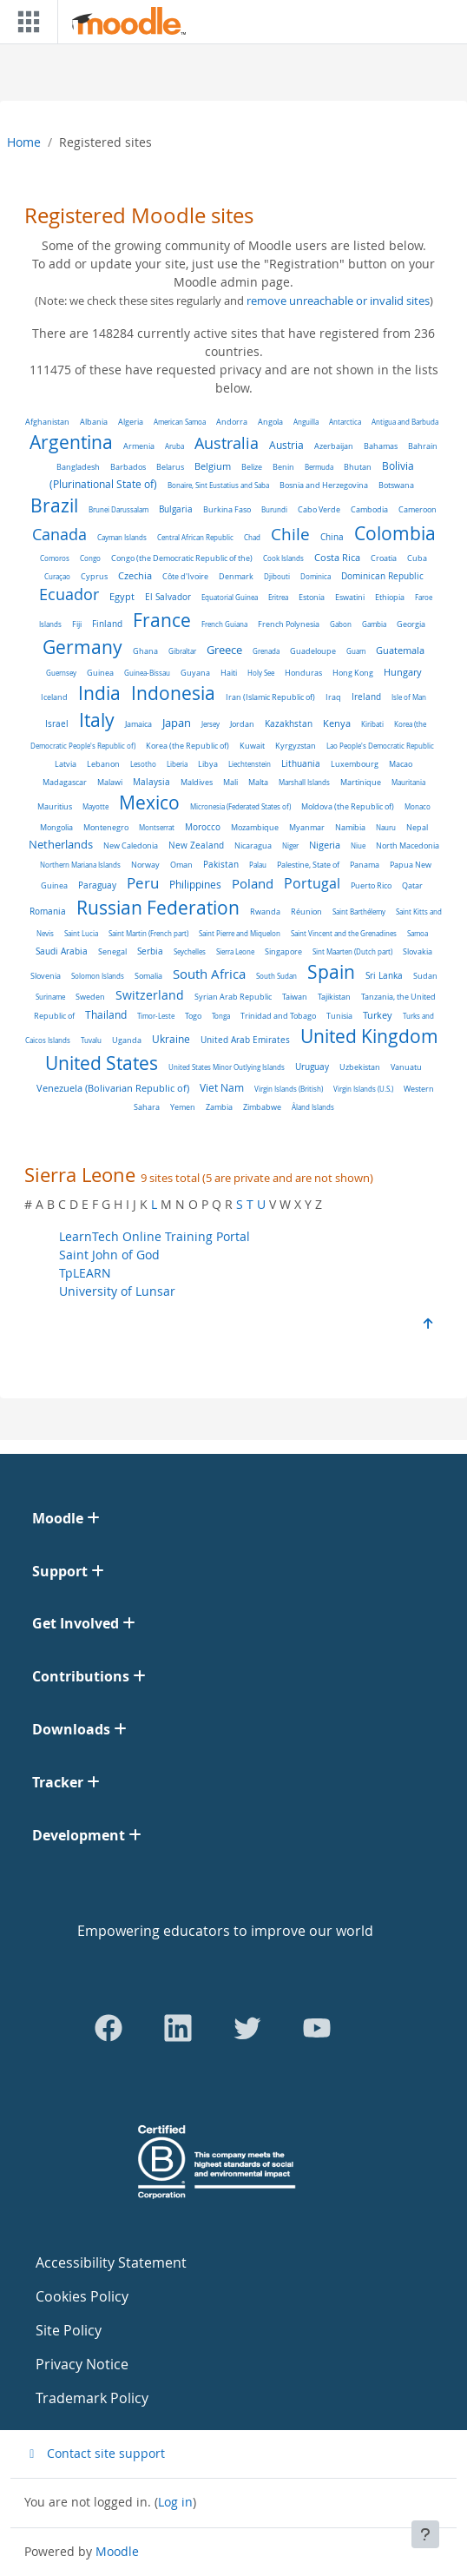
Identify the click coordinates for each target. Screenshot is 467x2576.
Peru (143, 883)
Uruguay (312, 1067)
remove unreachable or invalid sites (338, 301)
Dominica (315, 576)
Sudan (425, 976)
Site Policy (69, 2330)
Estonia (312, 597)
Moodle (117, 2551)
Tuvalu (91, 1040)
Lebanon (103, 764)
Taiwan (294, 996)
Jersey (210, 724)
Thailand (106, 1014)
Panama (364, 864)
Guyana (195, 672)
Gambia (374, 624)
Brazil (54, 505)
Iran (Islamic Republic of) (270, 697)
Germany (82, 647)
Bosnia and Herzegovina (324, 485)
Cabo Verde (319, 509)
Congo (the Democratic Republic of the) (182, 558)
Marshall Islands (304, 782)
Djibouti (277, 576)
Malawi (109, 782)
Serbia (150, 951)
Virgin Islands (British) (288, 1088)
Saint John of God (109, 1254)
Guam (355, 651)
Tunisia (339, 1015)
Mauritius (54, 806)
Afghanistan (47, 422)
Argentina (71, 442)
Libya (208, 764)
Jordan (242, 724)
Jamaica (138, 724)
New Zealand (196, 845)
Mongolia (56, 827)
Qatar (412, 885)
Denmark (236, 576)
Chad (252, 537)
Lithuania (300, 763)
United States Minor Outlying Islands (226, 1067)
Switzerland (149, 995)
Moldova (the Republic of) (347, 807)
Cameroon (417, 510)
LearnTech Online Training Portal (154, 1236)
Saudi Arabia (62, 951)
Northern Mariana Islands (80, 864)
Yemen (182, 1107)
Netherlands (61, 844)
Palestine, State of (308, 865)
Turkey (377, 1014)
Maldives (197, 782)
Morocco (202, 827)
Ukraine (171, 1039)
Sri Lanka (384, 975)
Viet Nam (222, 1087)
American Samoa (180, 421)
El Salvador (168, 597)
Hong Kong (352, 672)
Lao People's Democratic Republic (380, 745)
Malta (258, 782)
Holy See (260, 672)
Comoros (54, 558)
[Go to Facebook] (108, 2028)
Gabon (341, 624)
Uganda (126, 1040)
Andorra (231, 421)
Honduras (303, 672)
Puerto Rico (371, 886)
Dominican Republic (382, 576)
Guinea (100, 672)
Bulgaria (176, 509)
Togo (193, 1015)
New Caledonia (130, 845)
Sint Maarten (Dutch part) (352, 951)
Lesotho (143, 764)
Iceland (54, 697)
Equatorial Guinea (229, 597)
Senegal (112, 951)
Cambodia (369, 510)
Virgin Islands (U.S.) (363, 1088)
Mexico (149, 802)
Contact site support (94, 2453)
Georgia (411, 624)
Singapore (283, 951)
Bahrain (422, 446)
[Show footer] (425, 2534)
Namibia (350, 827)
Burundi (274, 509)
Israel (57, 723)
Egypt (122, 596)
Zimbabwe (262, 1107)
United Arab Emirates (245, 1040)
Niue (358, 845)
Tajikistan (334, 996)
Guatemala (400, 650)
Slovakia (417, 951)
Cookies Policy (82, 2296)
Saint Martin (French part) (148, 933)
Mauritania (408, 782)
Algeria (130, 421)
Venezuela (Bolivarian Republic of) (112, 1088)
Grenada (266, 651)
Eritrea (278, 597)
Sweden (90, 996)
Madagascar (65, 782)
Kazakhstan (288, 724)
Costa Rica (337, 558)
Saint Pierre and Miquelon (239, 933)
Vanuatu (406, 1067)
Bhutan (358, 467)
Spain (331, 972)
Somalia (148, 976)
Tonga (221, 1015)
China (332, 537)
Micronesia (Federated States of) (240, 806)
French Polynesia (288, 624)
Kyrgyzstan (295, 745)
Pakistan (221, 864)
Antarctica (345, 421)
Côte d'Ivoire (185, 576)
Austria (286, 445)
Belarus (170, 466)
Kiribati (372, 724)
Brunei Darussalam (118, 509)
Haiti (228, 673)
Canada (59, 535)
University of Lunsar (117, 1291)
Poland (252, 883)
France (162, 620)
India (99, 693)
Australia (226, 443)
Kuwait (252, 745)
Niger (290, 845)
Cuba (417, 558)
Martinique (360, 782)
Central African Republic (195, 537)
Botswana (396, 485)
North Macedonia (407, 846)
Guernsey (61, 672)
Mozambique (255, 827)
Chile (290, 534)
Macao (400, 764)
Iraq (333, 697)
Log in (175, 2501)
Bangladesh (78, 467)
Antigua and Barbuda (405, 421)
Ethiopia (390, 597)
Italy (97, 720)
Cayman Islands (122, 537)
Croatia (384, 558)
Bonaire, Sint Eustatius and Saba (218, 485)
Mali (230, 782)
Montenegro (105, 827)
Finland (107, 624)
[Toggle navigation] (25, 21)
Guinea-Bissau (147, 672)
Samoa (417, 933)
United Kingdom (369, 1036)
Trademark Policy (92, 2398)
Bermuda (319, 467)
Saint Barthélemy (358, 911)
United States (101, 1063)
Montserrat (156, 827)
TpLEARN (85, 1273)
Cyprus (94, 576)
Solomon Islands (97, 976)
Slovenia (45, 975)
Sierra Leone (235, 951)
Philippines (195, 884)
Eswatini (350, 597)
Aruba (174, 446)
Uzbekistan (359, 1067)
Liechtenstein (249, 764)
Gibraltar (182, 651)
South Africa (209, 973)
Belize (251, 467)
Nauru (386, 827)
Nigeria (324, 845)
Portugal (312, 884)
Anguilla (306, 421)
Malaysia (151, 782)
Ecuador (69, 594)
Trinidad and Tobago (278, 1016)
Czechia (135, 576)
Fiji (77, 624)
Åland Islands (313, 1107)
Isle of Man (408, 697)
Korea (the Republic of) (187, 746)
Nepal (417, 827)
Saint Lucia (81, 933)
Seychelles (190, 951)
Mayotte (95, 806)
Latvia (65, 763)
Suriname (50, 996)
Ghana (145, 651)
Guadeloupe (313, 651)
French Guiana (224, 624)
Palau (257, 864)
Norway (145, 864)
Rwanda (265, 912)
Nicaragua (253, 845)
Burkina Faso (227, 510)
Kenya (337, 723)
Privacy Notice (82, 2364)
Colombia (395, 533)
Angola (270, 421)
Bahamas (381, 446)
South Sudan (276, 976)
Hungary (403, 671)
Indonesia (173, 693)
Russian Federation (158, 907)
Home (24, 142)
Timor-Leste (155, 1015)
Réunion (306, 912)
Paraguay (97, 885)
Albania (94, 422)
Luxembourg (354, 764)
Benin (283, 467)
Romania (48, 911)
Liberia (177, 764)
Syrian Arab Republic (233, 997)
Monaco (418, 806)
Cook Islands (283, 558)
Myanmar (307, 827)
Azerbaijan (333, 446)
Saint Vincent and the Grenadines (344, 933)
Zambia (219, 1107)
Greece (224, 650)
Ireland (366, 696)
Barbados (128, 467)
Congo (90, 558)
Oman (181, 865)
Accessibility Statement (111, 2262)
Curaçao (57, 576)
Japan (176, 722)
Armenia (139, 446)
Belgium (212, 465)
